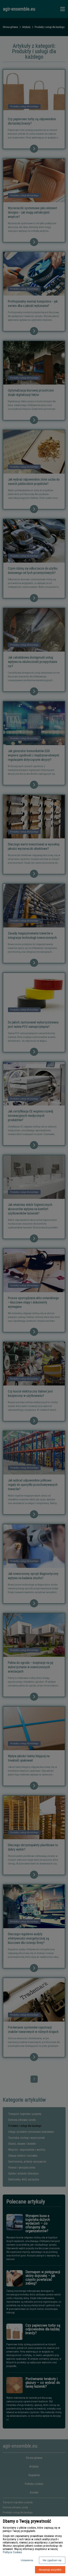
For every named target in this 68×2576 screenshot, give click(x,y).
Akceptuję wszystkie (50, 2569)
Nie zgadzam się (52, 2560)
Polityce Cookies (12, 2552)
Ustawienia (27, 2560)
